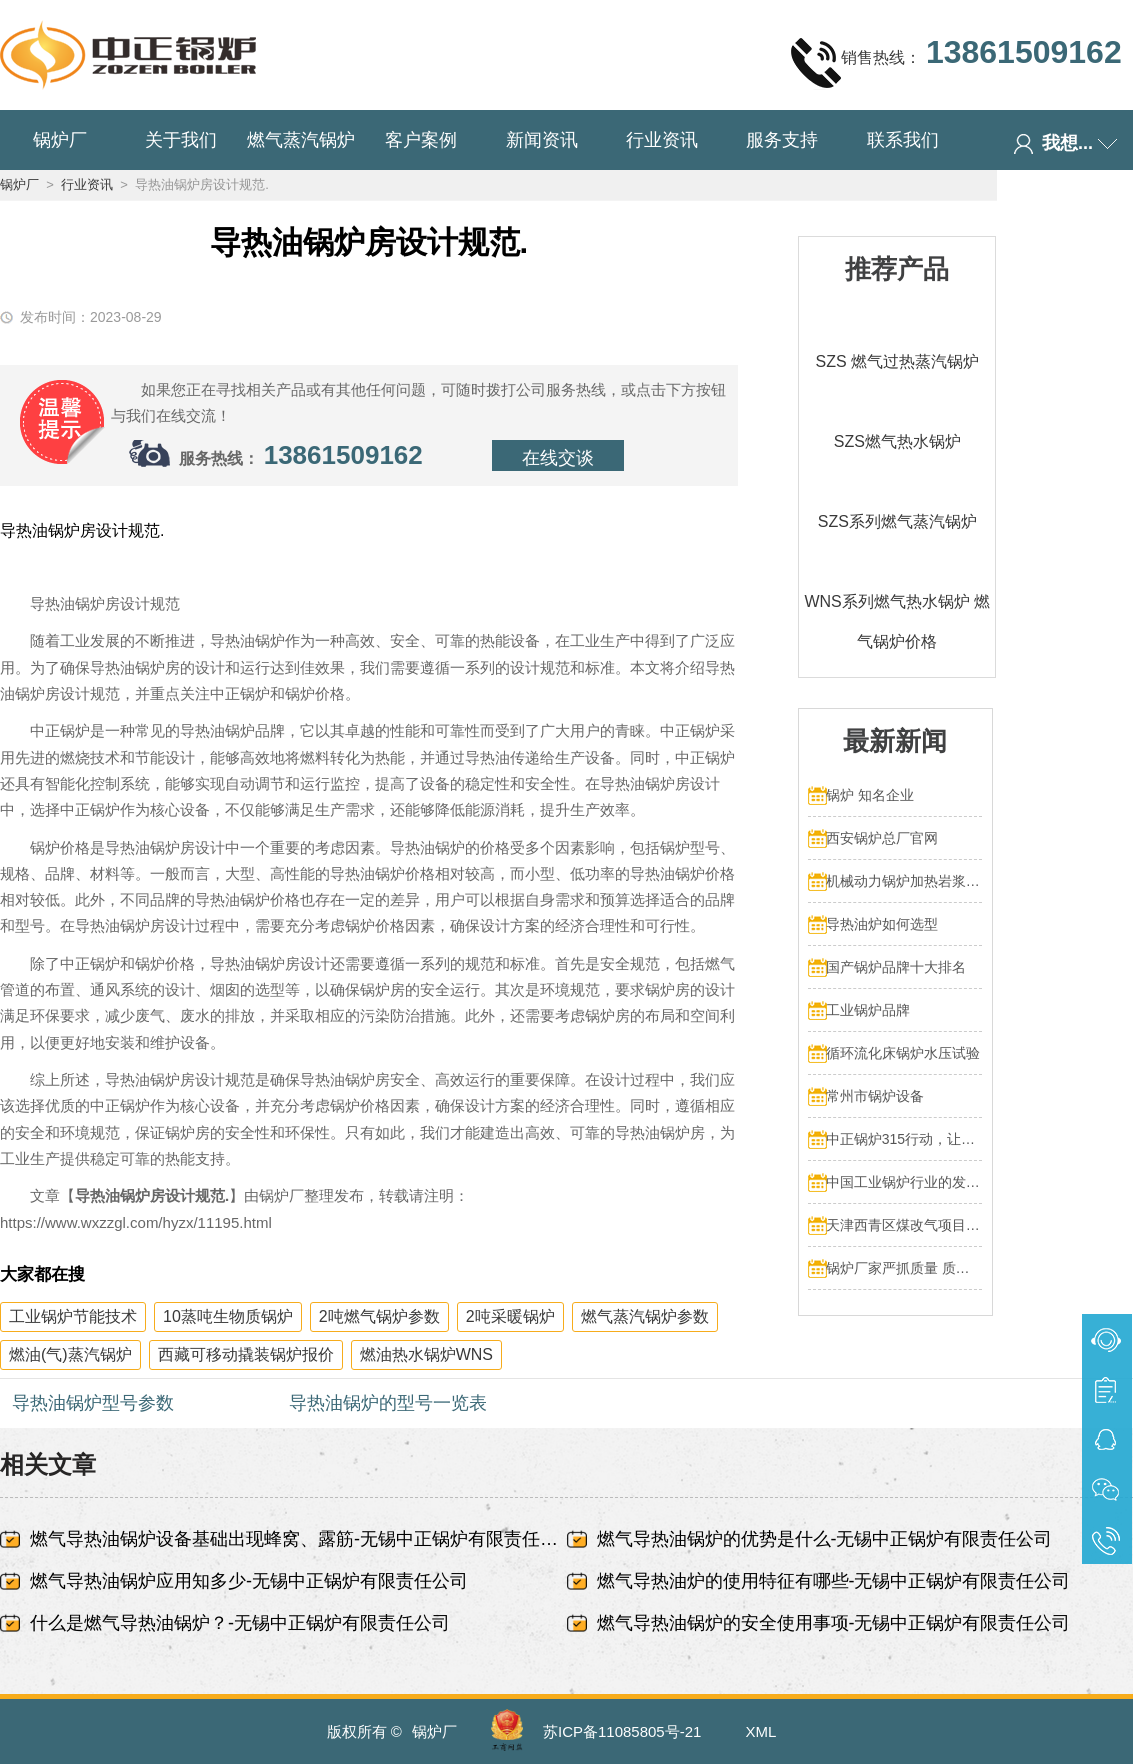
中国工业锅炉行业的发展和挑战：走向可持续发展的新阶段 (904, 1182)
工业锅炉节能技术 (73, 1316)
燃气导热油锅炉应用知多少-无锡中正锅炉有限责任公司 (249, 1581)
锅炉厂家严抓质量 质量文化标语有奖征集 (904, 1268)
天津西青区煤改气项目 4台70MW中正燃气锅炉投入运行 (904, 1225)
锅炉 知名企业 (870, 795)
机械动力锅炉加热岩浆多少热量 (904, 881)
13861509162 (343, 455)
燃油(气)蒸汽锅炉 (70, 1354)
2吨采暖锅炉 (510, 1316)
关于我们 (181, 140)
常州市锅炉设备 (875, 1096)
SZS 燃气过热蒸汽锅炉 (898, 361)
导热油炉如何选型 (882, 924)
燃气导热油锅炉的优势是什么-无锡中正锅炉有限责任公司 (825, 1539)
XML (761, 1731)
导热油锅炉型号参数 (93, 1403)
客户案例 (421, 140)
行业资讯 (662, 140)
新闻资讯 (542, 140)
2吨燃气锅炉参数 (379, 1316)
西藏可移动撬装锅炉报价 (246, 1354)
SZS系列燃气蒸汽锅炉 (897, 521)
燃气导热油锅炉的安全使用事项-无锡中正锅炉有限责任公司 (834, 1623)
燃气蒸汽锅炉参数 (645, 1316)
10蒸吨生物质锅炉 (228, 1316)
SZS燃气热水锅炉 (897, 441)
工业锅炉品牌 (868, 1010)
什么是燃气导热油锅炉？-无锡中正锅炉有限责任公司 (240, 1623)
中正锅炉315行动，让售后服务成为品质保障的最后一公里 (904, 1139)
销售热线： (956, 62)
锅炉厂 (60, 140)
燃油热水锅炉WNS (426, 1354)
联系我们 (903, 140)
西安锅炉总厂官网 (882, 838)
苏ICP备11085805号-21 (622, 1731)
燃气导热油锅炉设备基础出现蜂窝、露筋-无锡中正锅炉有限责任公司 (298, 1539)
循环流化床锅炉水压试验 (903, 1053)
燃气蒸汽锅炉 (301, 140)
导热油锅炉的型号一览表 (388, 1403)
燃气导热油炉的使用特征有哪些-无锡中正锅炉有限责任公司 (834, 1581)
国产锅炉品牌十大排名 (896, 967)
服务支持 (782, 140)
